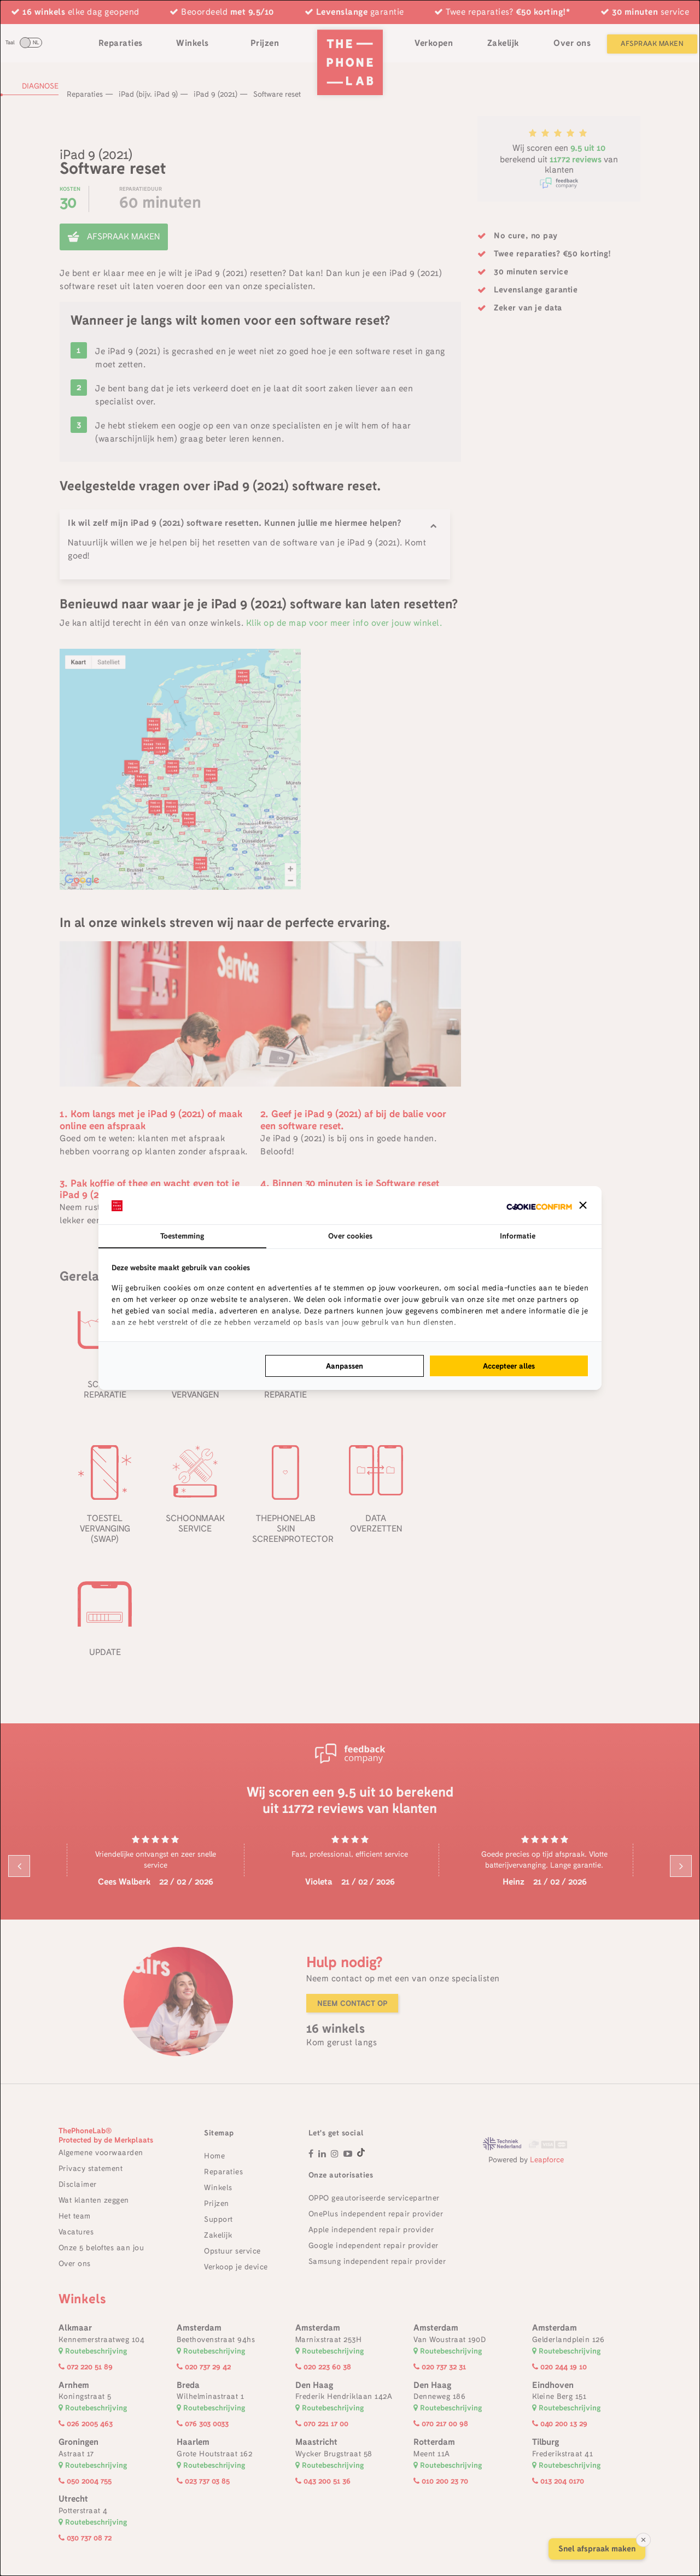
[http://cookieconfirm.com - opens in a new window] (539, 1205)
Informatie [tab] (517, 1235)
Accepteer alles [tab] (509, 1366)
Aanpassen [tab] (344, 1366)
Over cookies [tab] (350, 1235)
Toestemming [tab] (182, 1235)
